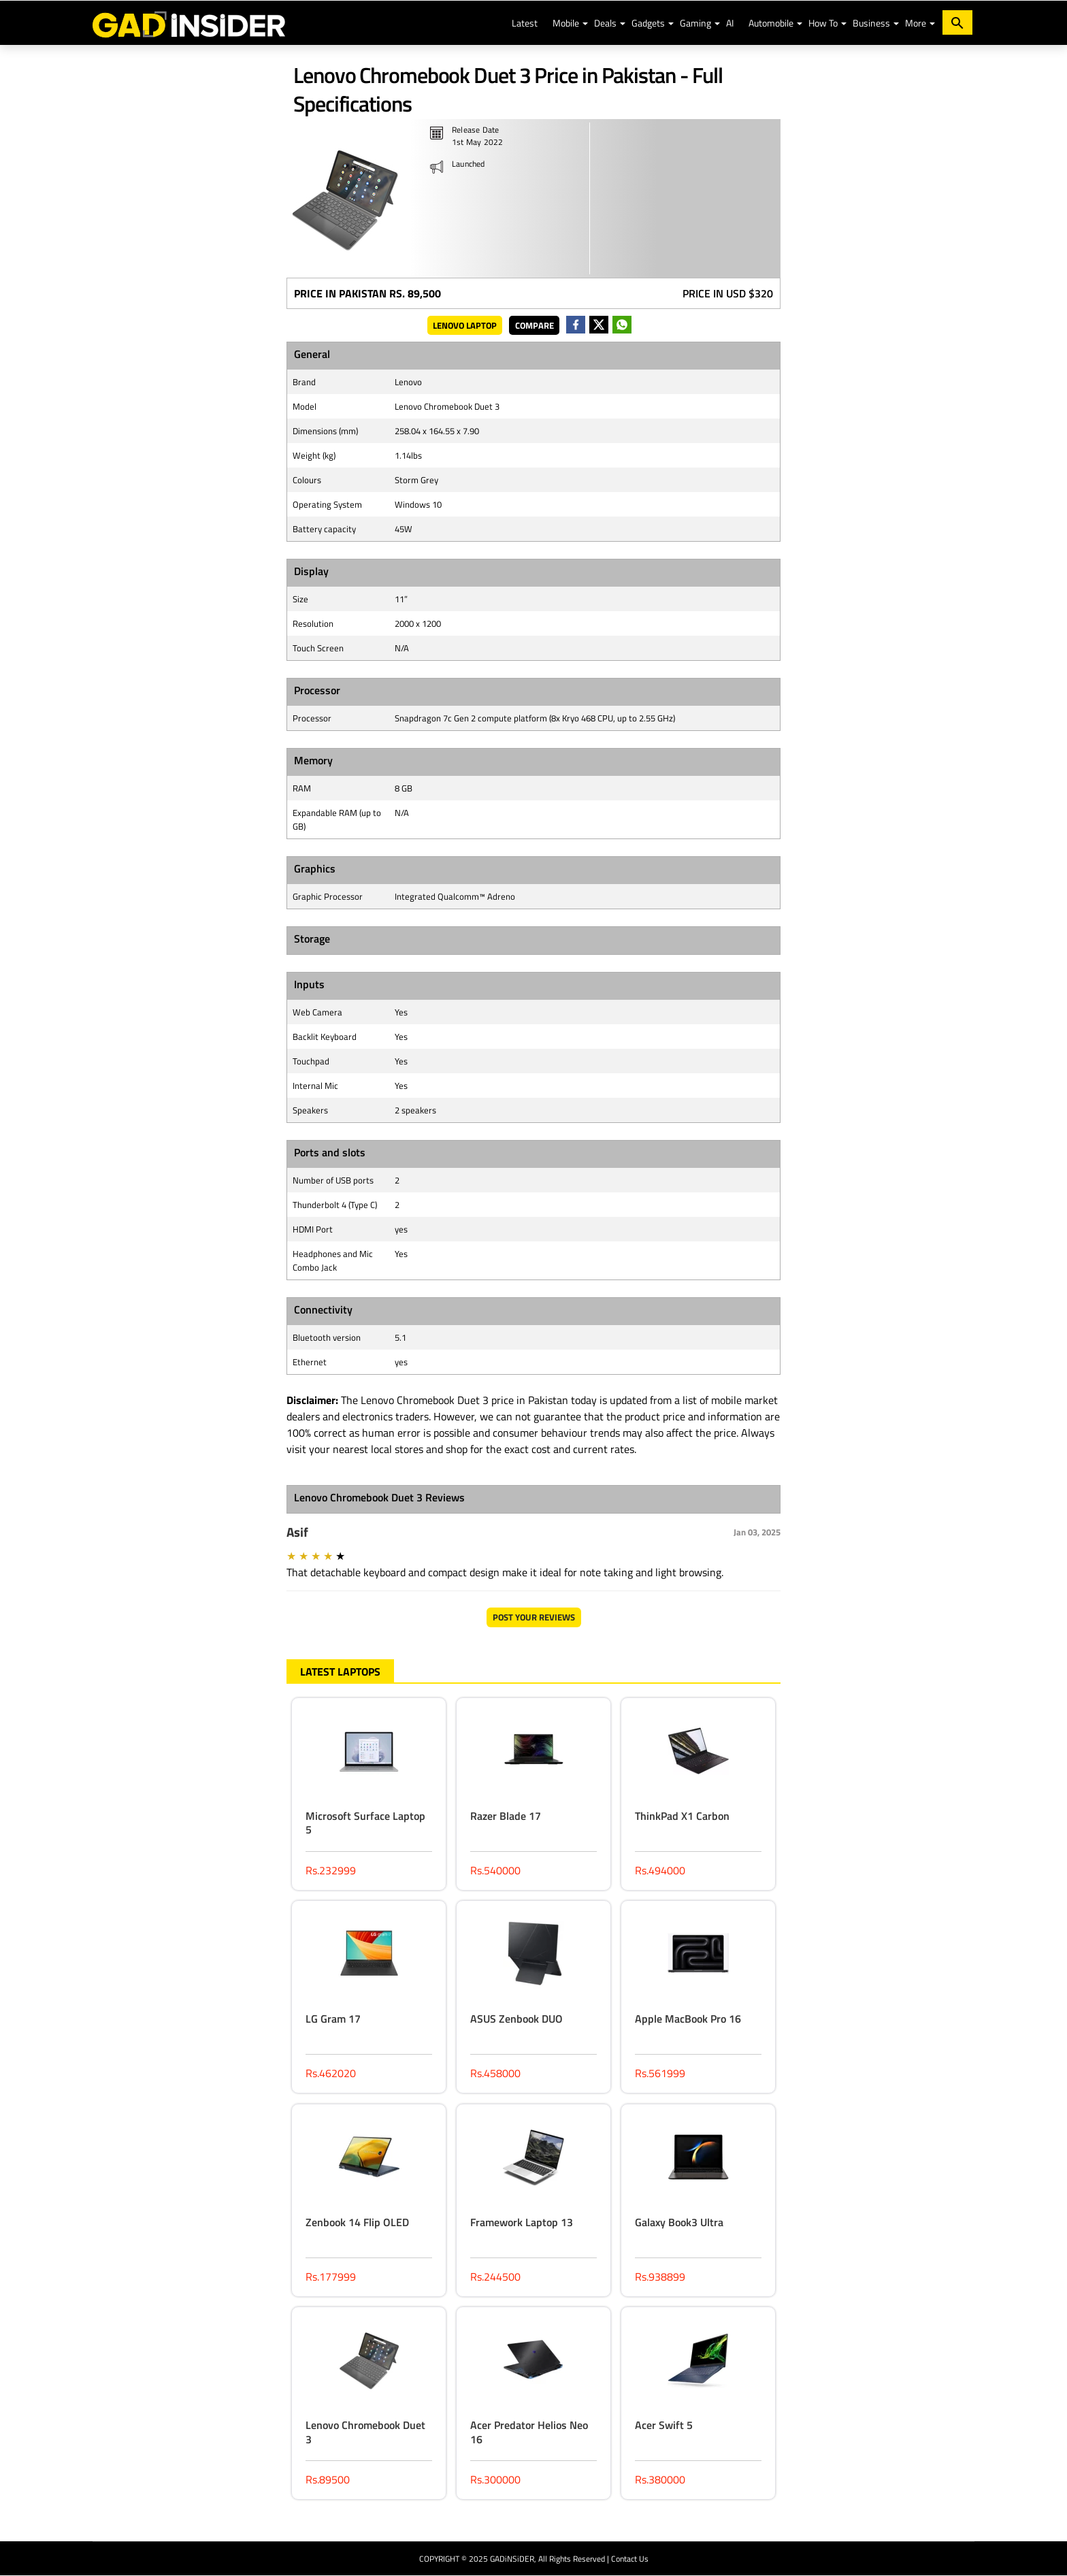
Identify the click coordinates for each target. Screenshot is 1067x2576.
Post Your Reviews (534, 1617)
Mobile (566, 23)
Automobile (771, 23)
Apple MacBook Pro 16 (688, 2018)
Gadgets (648, 23)
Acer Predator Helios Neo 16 (529, 2432)
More (915, 23)
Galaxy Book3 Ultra (679, 2222)
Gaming (695, 23)
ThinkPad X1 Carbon (682, 1816)
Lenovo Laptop (465, 325)
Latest (525, 23)
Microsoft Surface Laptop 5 (365, 1823)
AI (730, 23)
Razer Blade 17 (505, 1816)
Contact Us (630, 2558)
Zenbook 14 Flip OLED (357, 2222)
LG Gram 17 (333, 2018)
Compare (534, 325)
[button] (585, 24)
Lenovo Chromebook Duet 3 (365, 2432)
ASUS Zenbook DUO (516, 2018)
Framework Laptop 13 (521, 2222)
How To (823, 23)
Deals (605, 23)
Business (871, 23)
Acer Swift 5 (664, 2425)
